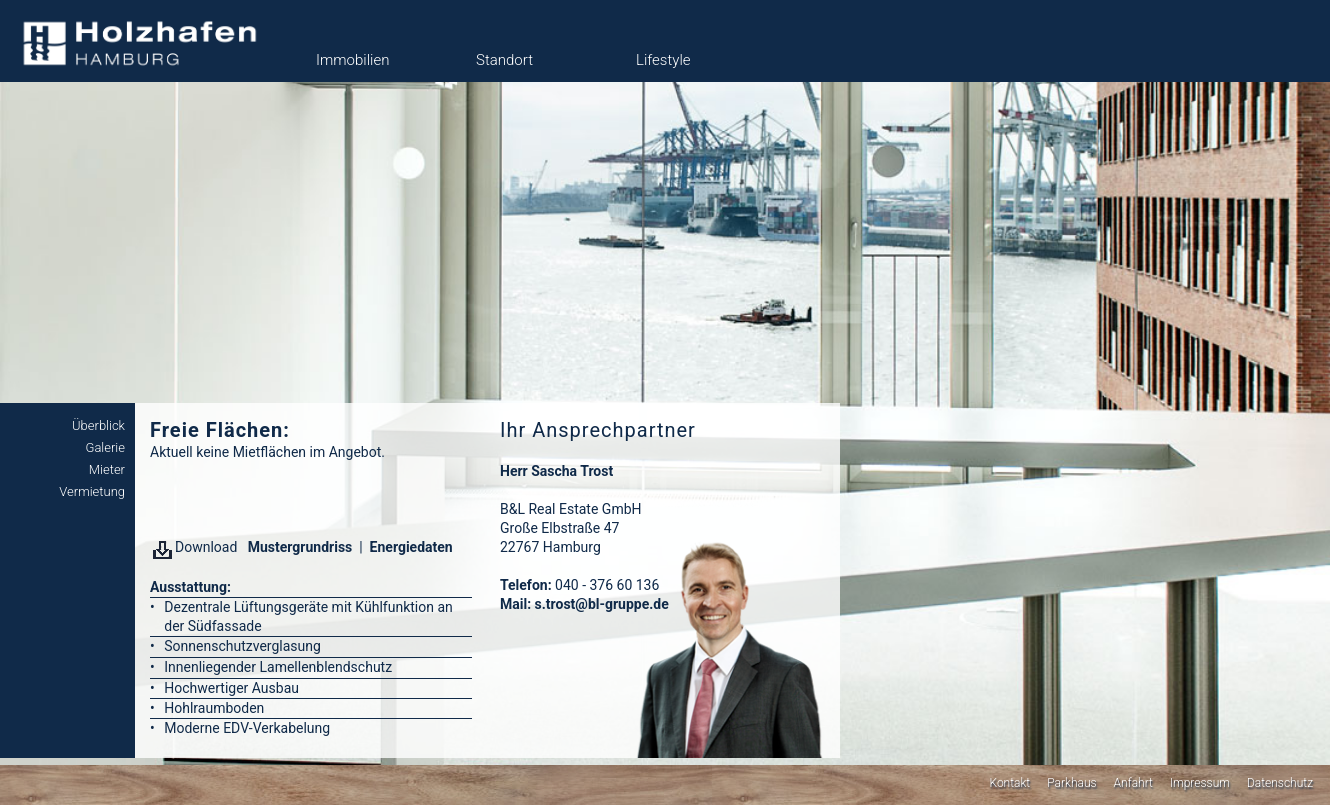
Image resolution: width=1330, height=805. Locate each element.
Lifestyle (663, 60)
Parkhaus (1071, 783)
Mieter (107, 469)
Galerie (105, 447)
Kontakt (1009, 783)
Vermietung (92, 491)
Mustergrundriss (298, 547)
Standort (504, 60)
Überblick (98, 425)
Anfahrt (1133, 783)
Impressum (1200, 783)
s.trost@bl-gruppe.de (602, 604)
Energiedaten (411, 547)
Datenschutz (1280, 783)
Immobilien (352, 60)
